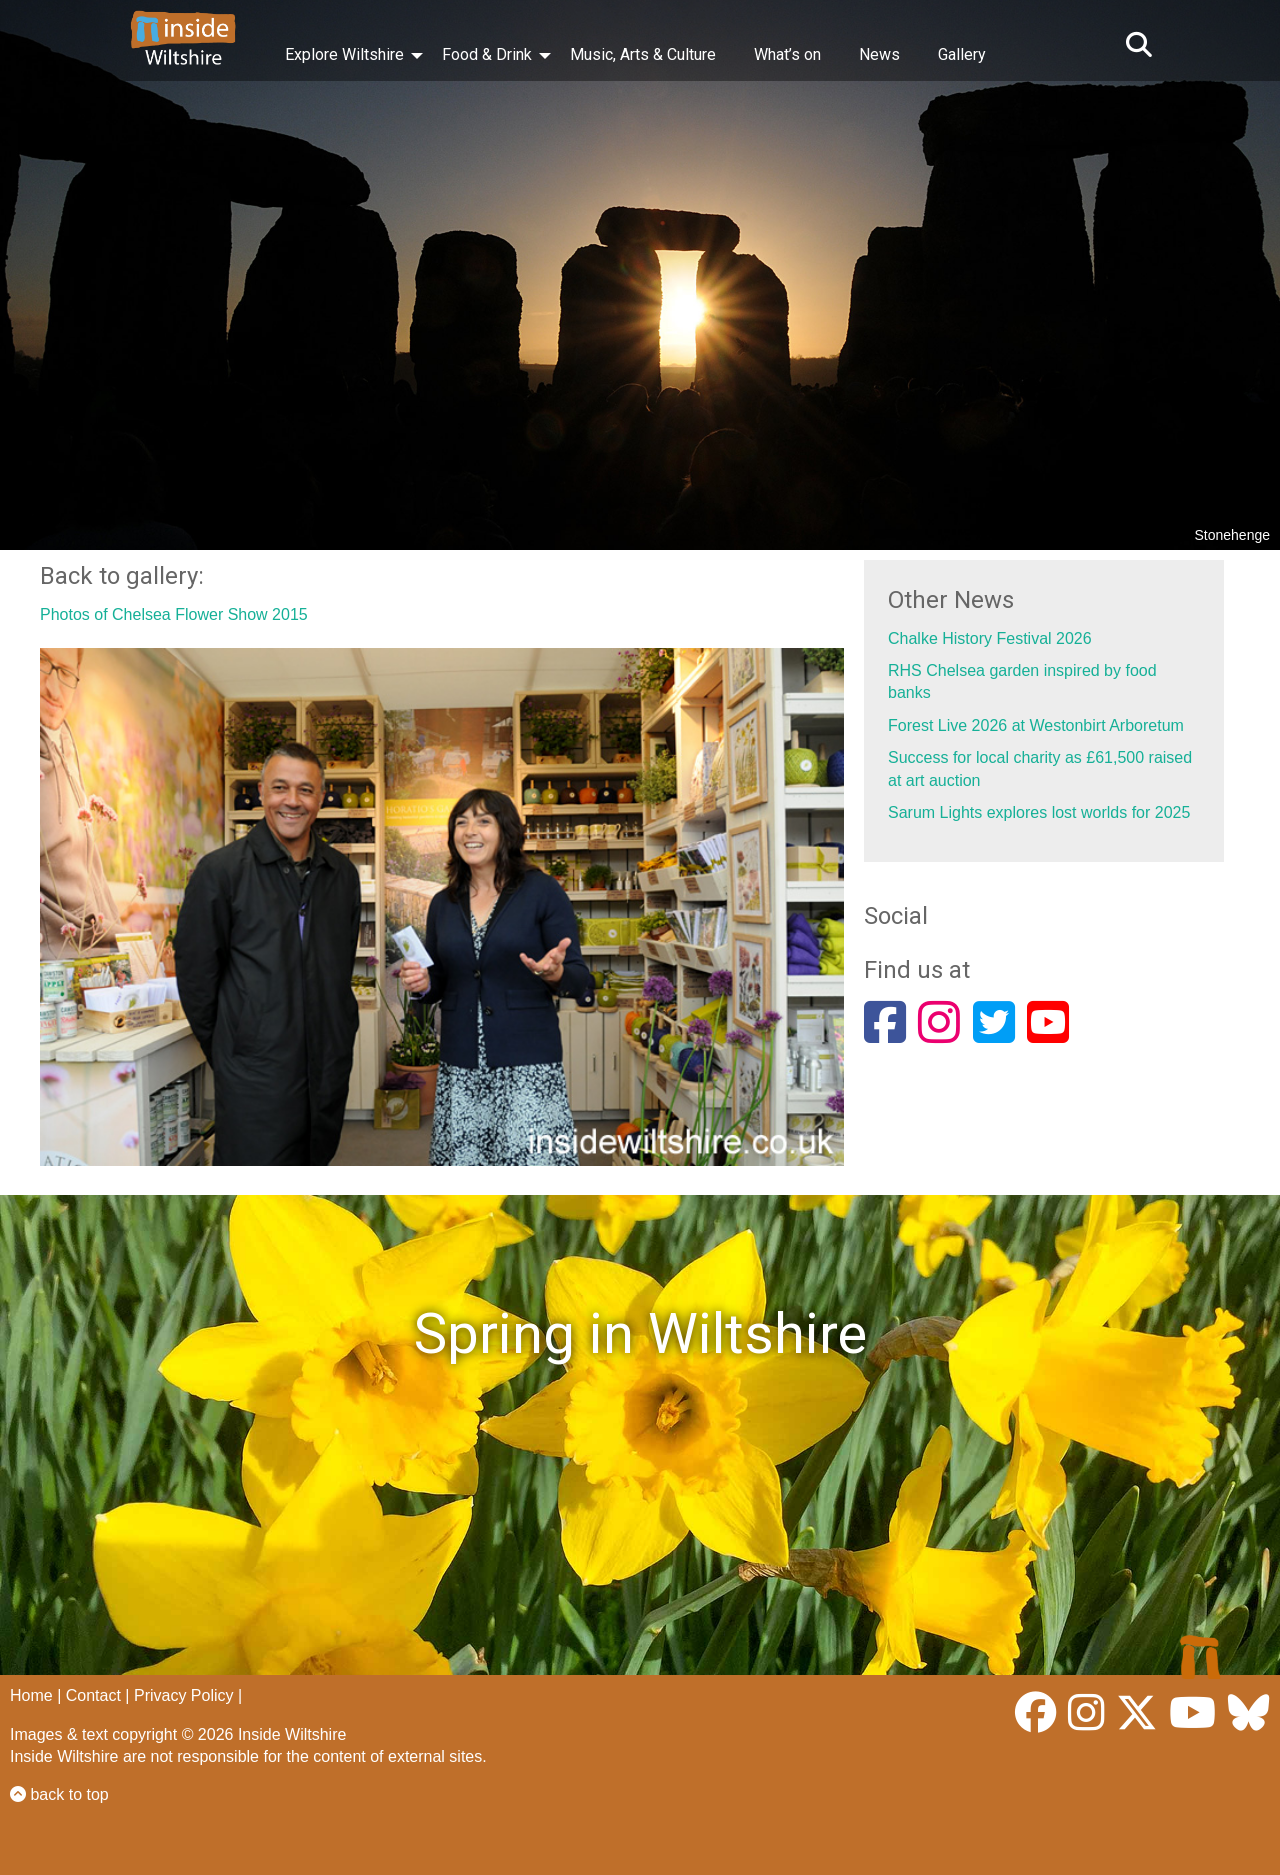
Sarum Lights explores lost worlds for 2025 (1039, 812)
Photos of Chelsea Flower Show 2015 (174, 614)
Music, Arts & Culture (643, 54)
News (879, 54)
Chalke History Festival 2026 (990, 638)
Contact (93, 1695)
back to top (59, 1794)
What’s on (787, 54)
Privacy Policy (184, 1695)
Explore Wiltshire (344, 54)
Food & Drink (487, 54)
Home (31, 1695)
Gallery (962, 54)
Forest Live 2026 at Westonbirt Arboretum (1036, 725)
